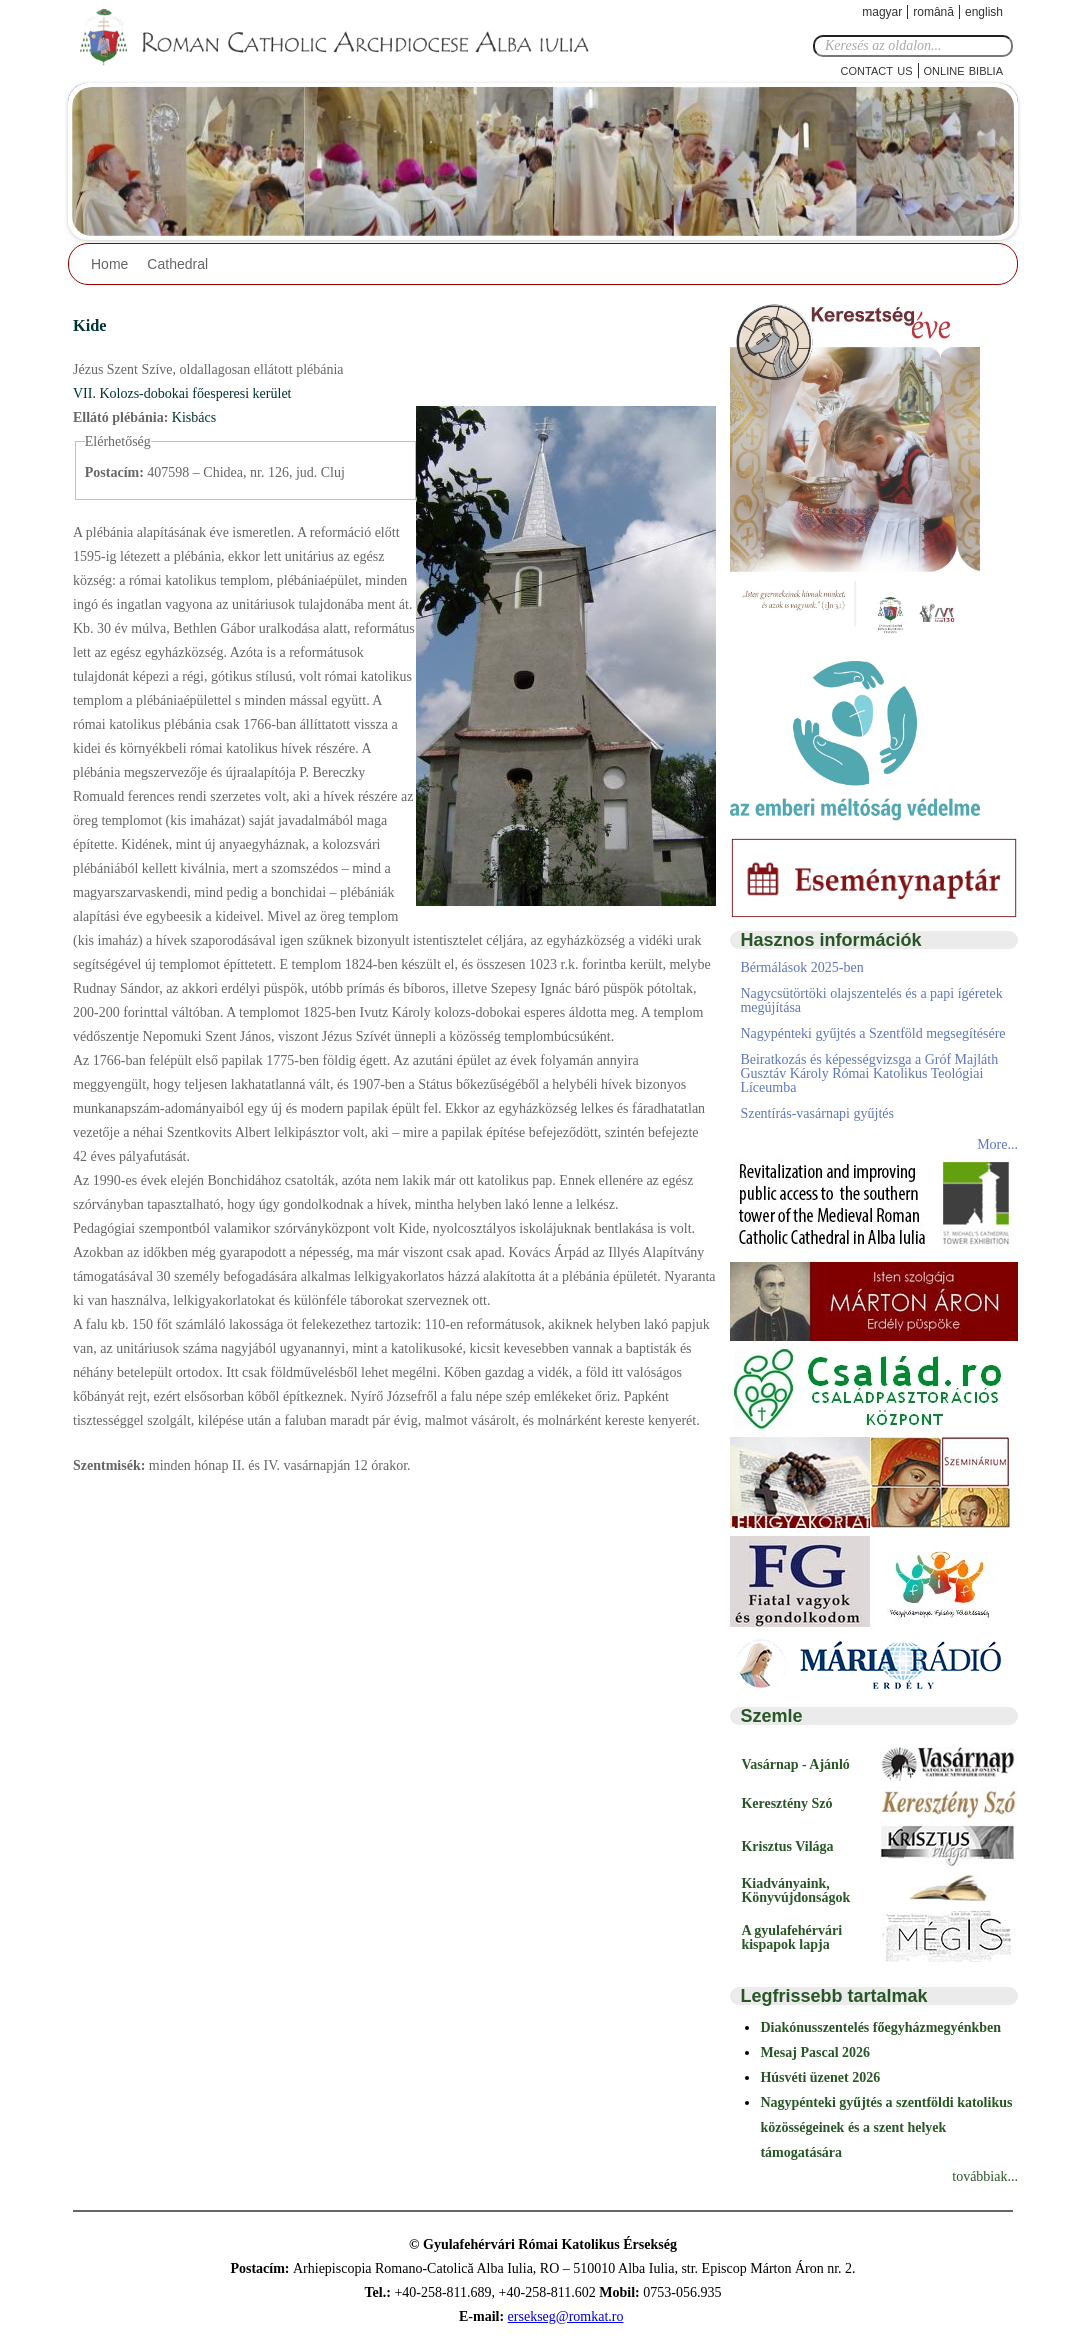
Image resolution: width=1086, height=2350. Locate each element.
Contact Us (877, 69)
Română (933, 12)
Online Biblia (963, 69)
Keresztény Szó (786, 1803)
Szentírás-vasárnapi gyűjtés (817, 1113)
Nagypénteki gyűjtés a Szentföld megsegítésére (872, 1033)
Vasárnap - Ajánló (795, 1764)
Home (109, 264)
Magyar (882, 12)
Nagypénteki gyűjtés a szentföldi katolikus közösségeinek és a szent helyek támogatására (886, 2127)
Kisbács (194, 417)
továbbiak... (985, 2176)
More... (997, 1144)
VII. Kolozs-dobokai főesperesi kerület (182, 393)
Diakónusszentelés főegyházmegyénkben (880, 2027)
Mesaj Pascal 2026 (815, 2052)
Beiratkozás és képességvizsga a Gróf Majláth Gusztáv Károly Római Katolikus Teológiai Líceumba (869, 1073)
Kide (90, 325)
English (984, 12)
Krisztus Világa (787, 1846)
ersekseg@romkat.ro (566, 2316)
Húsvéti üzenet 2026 (820, 2077)
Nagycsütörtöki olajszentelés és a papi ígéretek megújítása (871, 1000)
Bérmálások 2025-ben (801, 967)
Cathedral (177, 264)
